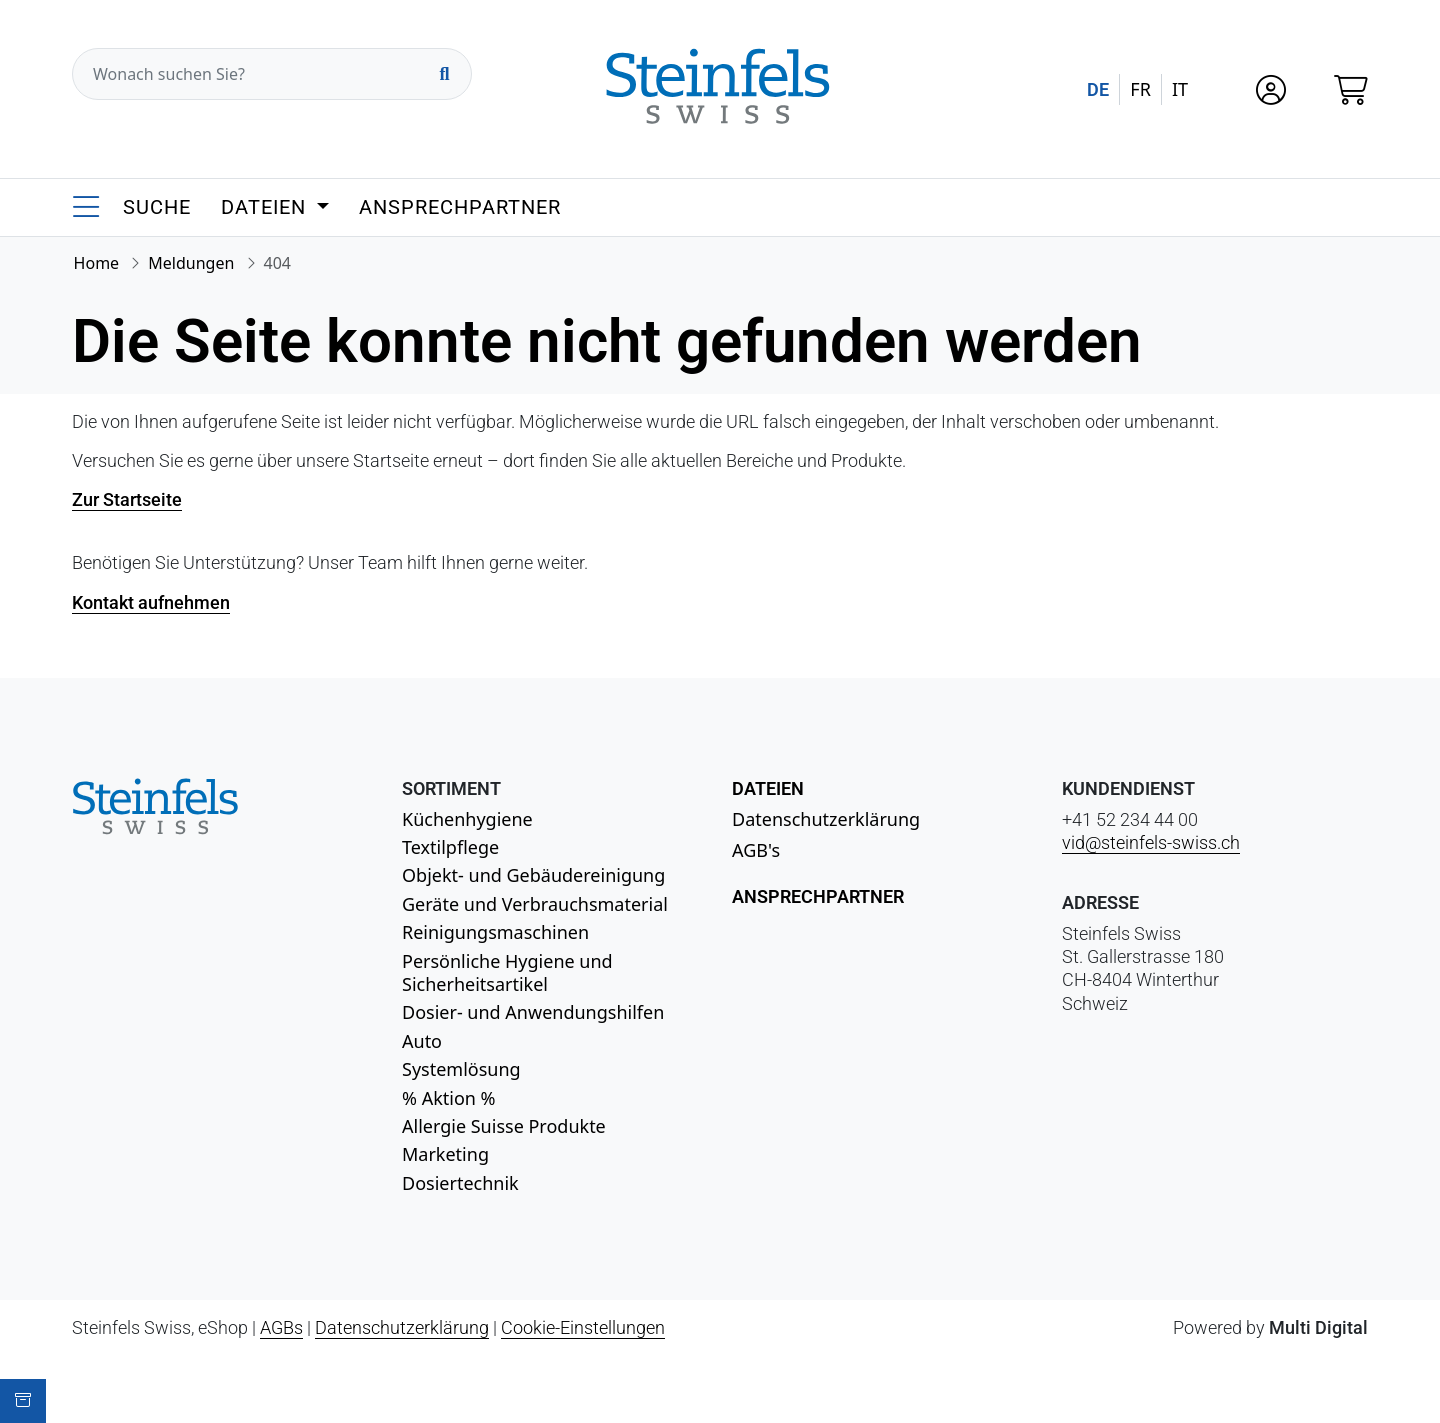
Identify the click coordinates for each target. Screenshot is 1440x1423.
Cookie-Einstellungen (583, 1327)
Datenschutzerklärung (826, 819)
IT (1180, 89)
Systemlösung (461, 1069)
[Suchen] (444, 74)
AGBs (281, 1327)
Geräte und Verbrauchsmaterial (535, 904)
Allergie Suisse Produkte (504, 1126)
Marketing (445, 1154)
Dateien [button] (266, 207)
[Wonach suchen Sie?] (272, 74)
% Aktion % (449, 1098)
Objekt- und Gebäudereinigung (533, 875)
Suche (157, 207)
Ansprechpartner (460, 207)
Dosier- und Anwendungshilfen (533, 1012)
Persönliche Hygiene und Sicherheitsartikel (507, 972)
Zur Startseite (127, 499)
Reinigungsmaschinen (495, 932)
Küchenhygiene (467, 819)
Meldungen (191, 263)
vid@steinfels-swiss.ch (1151, 842)
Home (97, 263)
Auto (422, 1041)
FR (1140, 89)
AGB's (756, 850)
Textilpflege (450, 847)
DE (1098, 89)
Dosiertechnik (460, 1183)
